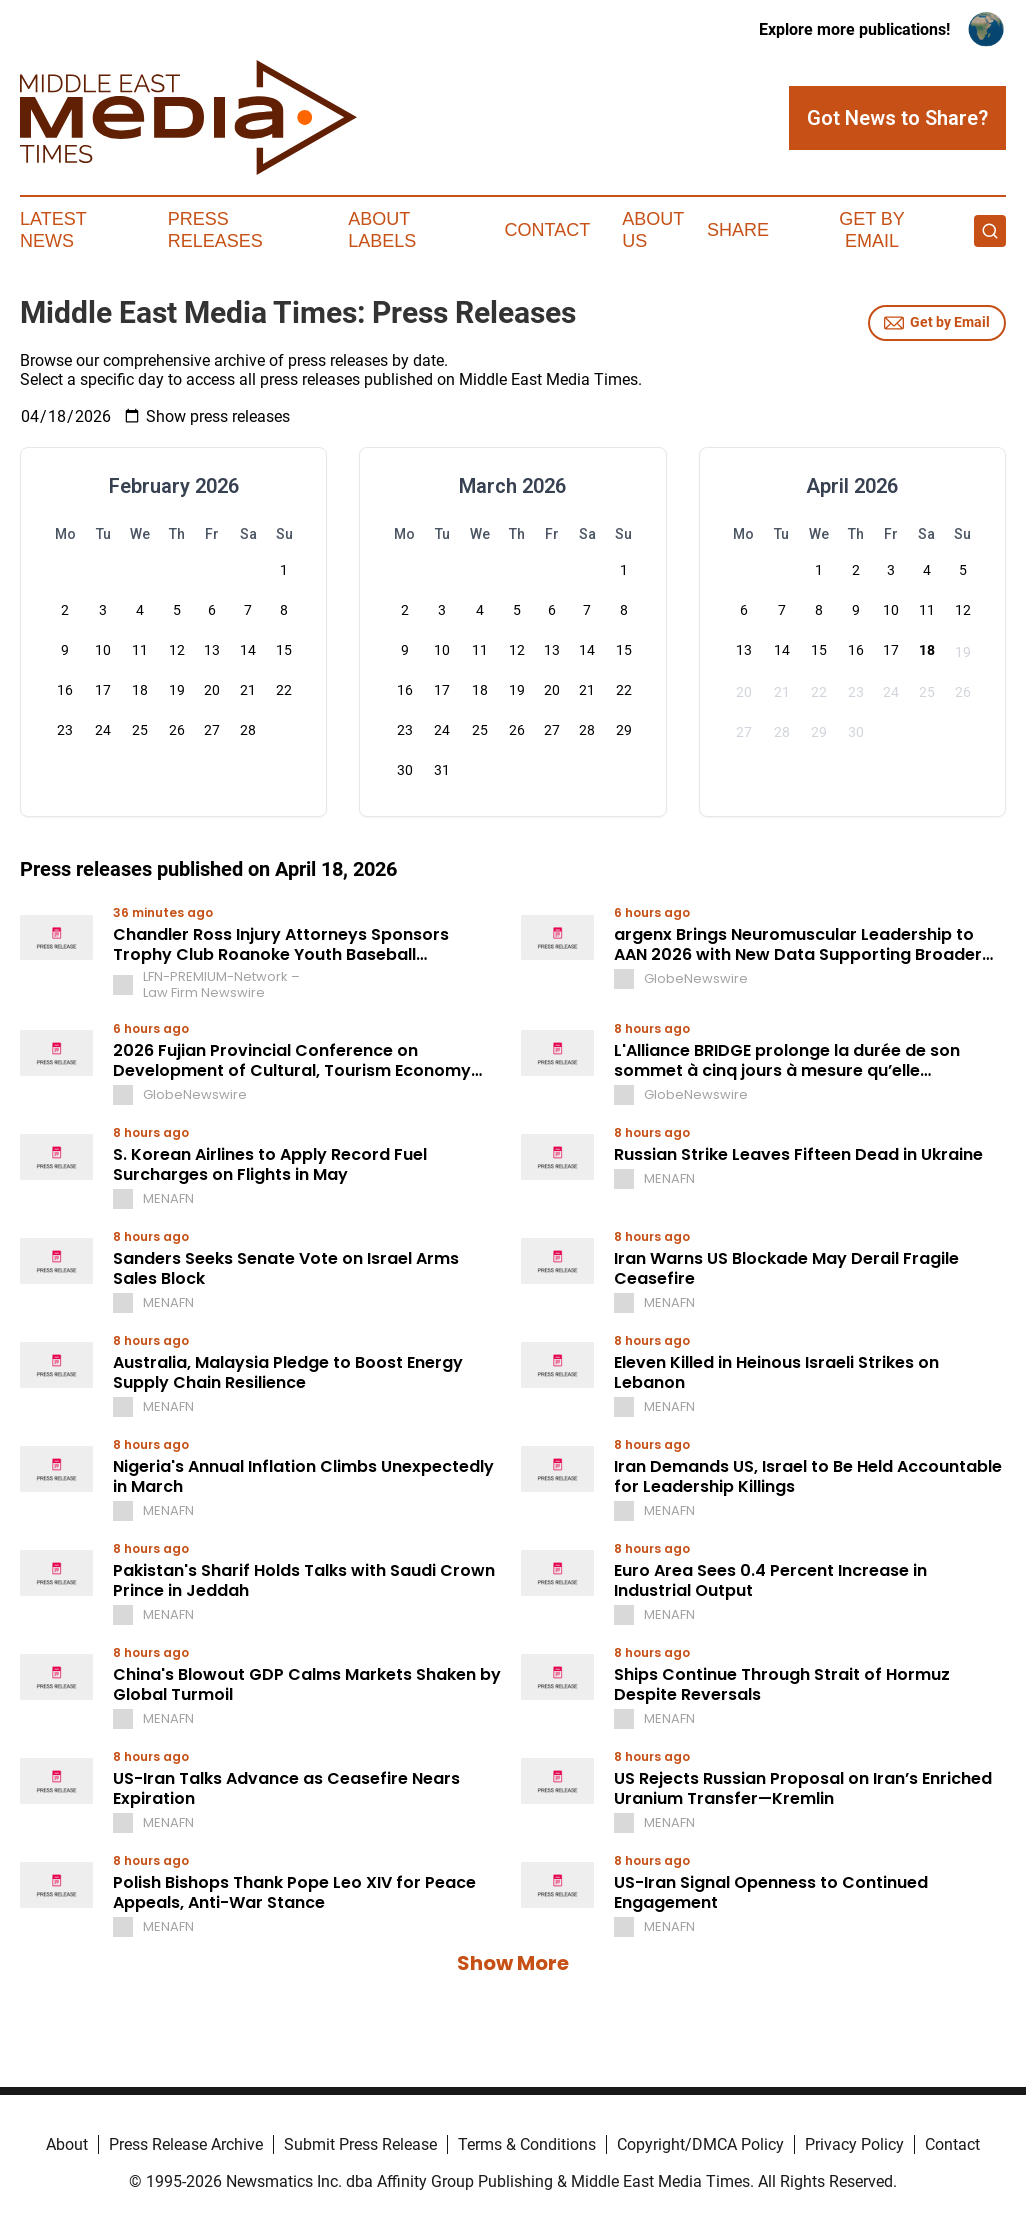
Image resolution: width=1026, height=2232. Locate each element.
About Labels (382, 230)
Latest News (53, 230)
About (67, 2144)
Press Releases (215, 230)
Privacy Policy (854, 2144)
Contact (548, 230)
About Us (653, 230)
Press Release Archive (186, 2144)
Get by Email (937, 323)
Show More (513, 1963)
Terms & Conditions (527, 2144)
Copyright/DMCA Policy (700, 2144)
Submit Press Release (360, 2144)
